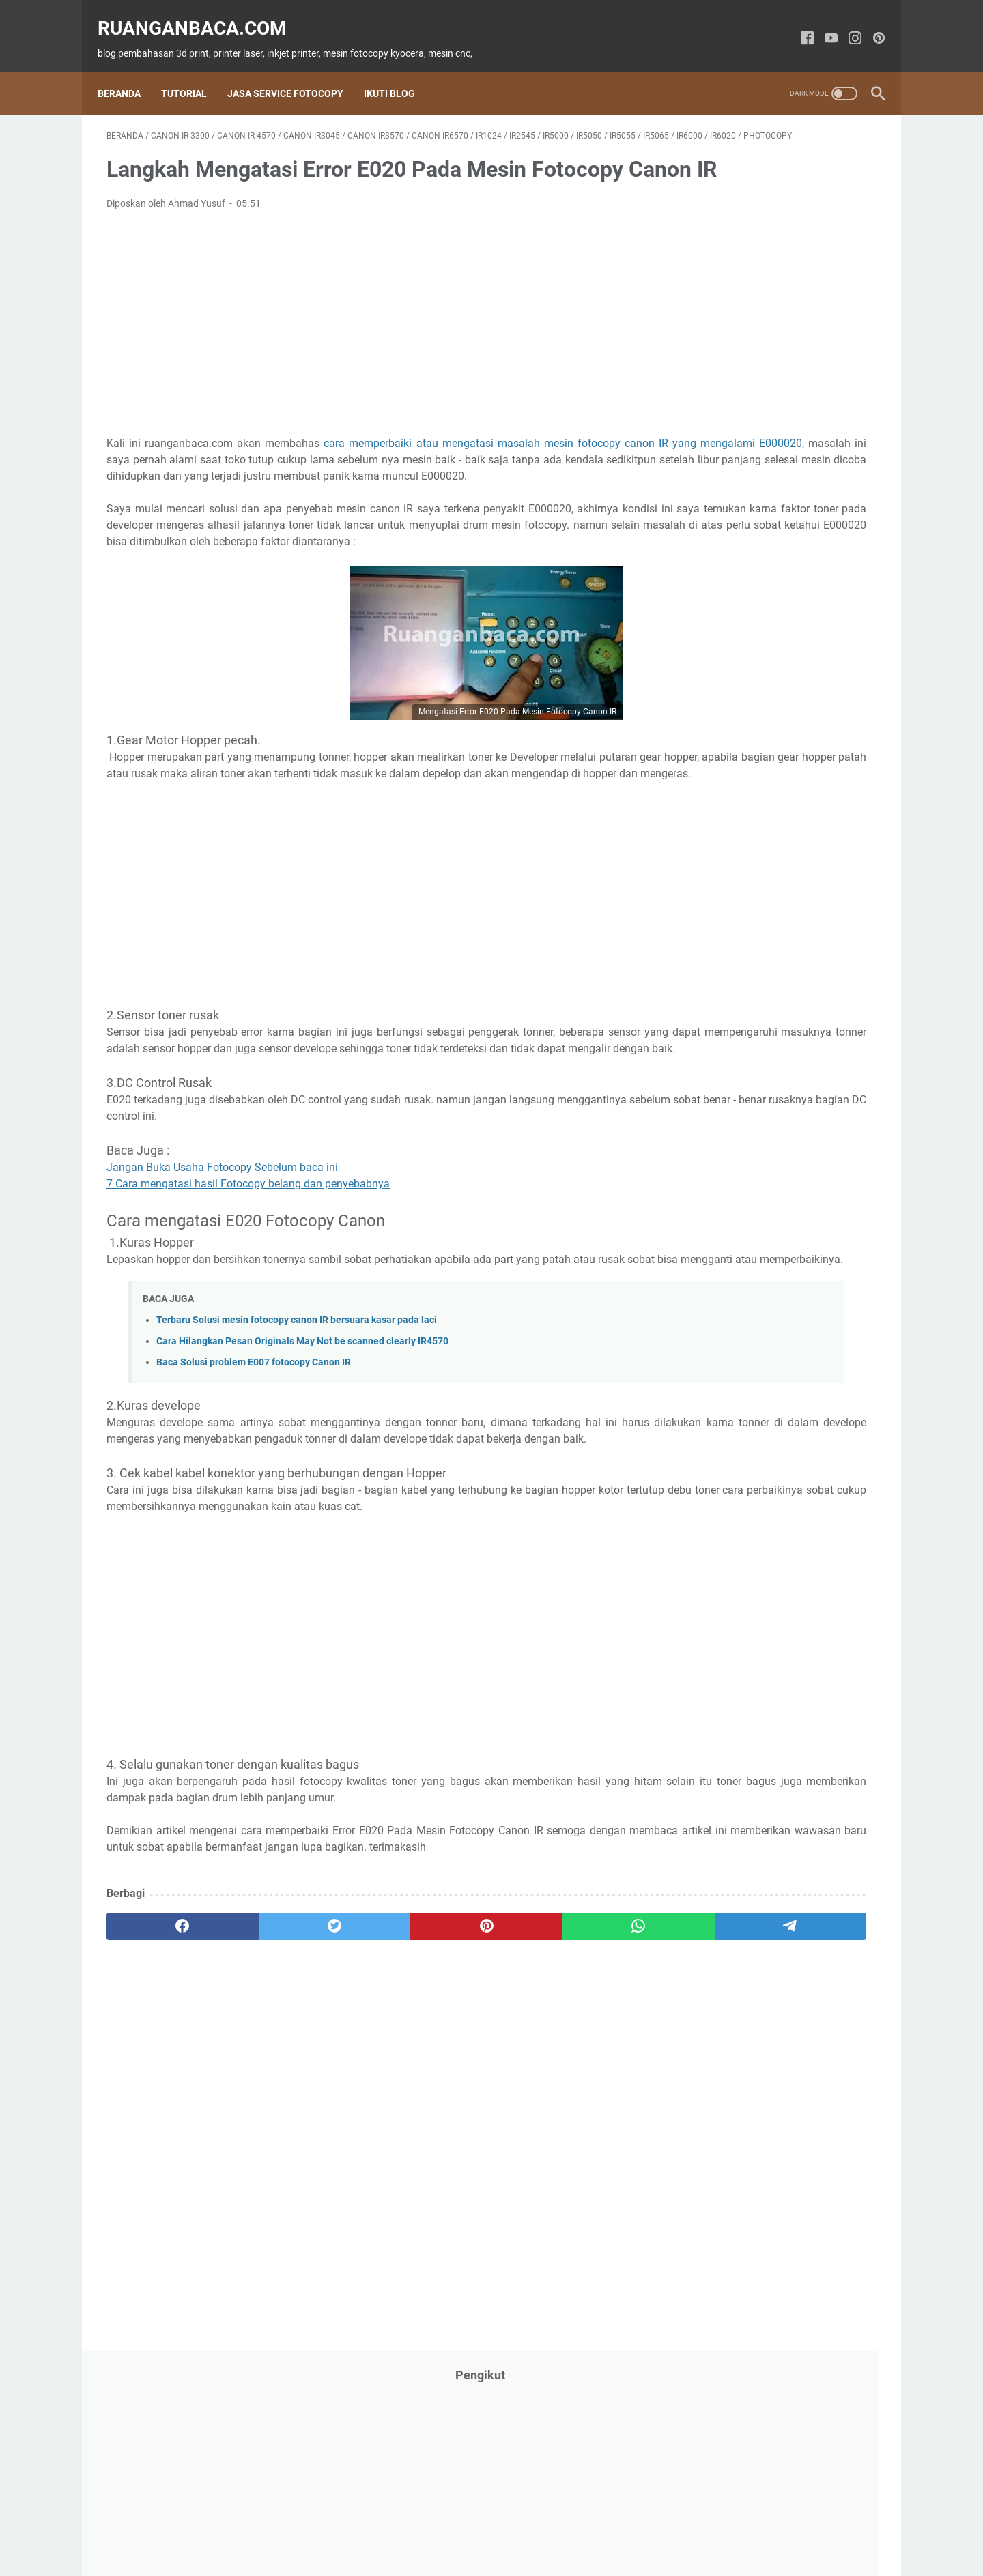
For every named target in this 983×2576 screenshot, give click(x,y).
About (352, 2526)
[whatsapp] (467, 2073)
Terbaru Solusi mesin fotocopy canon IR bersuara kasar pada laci (296, 1434)
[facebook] (158, 2073)
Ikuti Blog (398, 71)
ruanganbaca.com (201, 14)
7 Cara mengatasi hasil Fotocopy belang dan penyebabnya (248, 1281)
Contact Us (402, 2526)
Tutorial (193, 71)
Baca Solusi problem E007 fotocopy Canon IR (253, 1476)
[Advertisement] (364, 355)
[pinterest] (364, 2073)
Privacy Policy (469, 2526)
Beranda (127, 71)
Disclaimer (534, 2526)
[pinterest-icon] (870, 24)
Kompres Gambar (606, 2526)
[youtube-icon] (822, 24)
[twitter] (261, 2073)
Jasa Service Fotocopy (294, 71)
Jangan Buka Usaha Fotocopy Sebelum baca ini (222, 1264)
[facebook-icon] (798, 24)
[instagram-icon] (846, 24)
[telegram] (571, 2073)
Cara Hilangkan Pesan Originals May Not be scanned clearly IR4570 (302, 1455)
